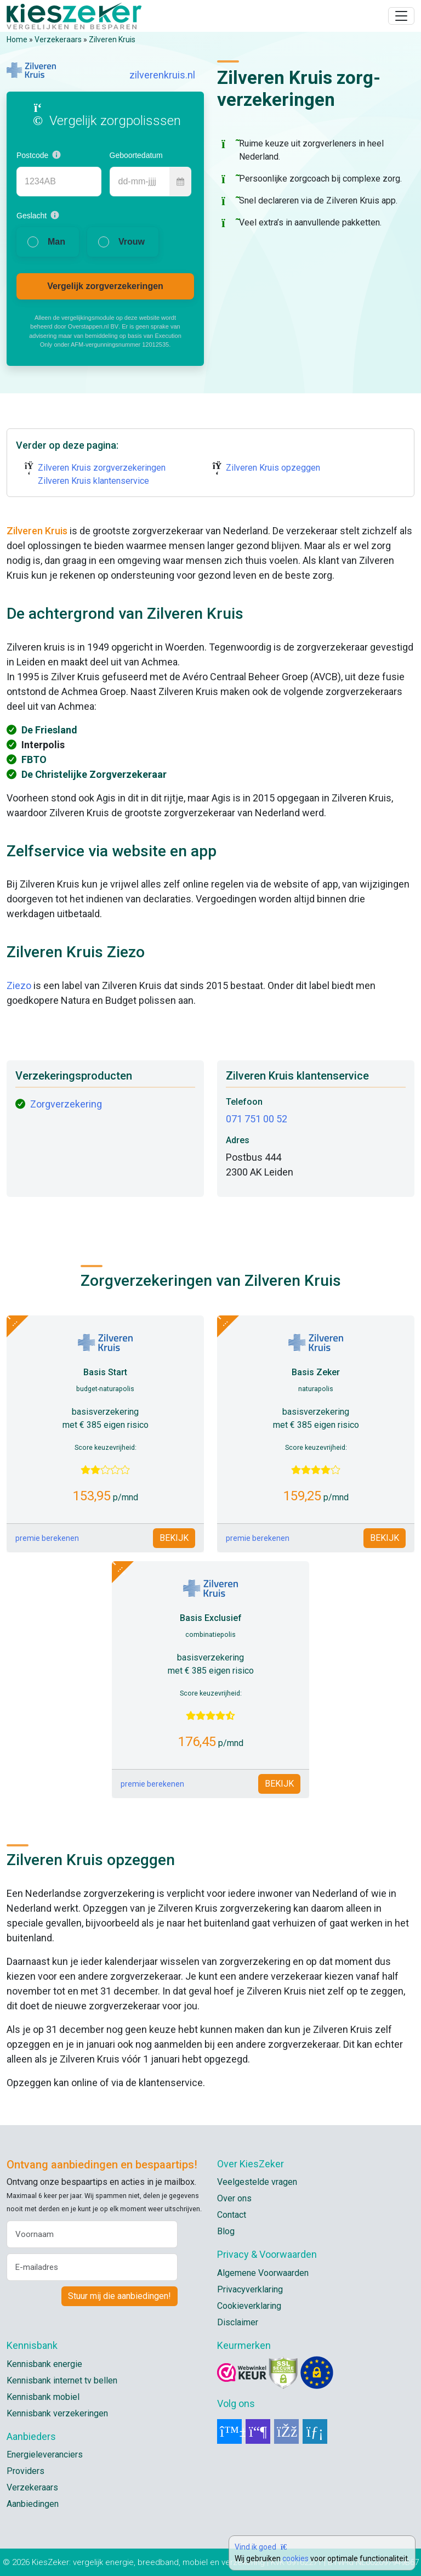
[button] (56, 154)
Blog (226, 2231)
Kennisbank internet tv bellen (62, 2380)
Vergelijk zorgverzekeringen (105, 286)
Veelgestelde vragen (257, 2182)
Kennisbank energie (44, 2364)
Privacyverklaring (250, 2289)
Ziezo (19, 985)
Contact (231, 2215)
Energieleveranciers (45, 2454)
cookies (295, 2558)
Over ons (234, 2198)
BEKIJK (174, 1538)
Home (17, 39)
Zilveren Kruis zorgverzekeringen (102, 467)
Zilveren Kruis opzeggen (273, 467)
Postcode (32, 155)
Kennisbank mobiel (43, 2397)
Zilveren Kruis (112, 39)
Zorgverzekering (66, 1104)
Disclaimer (237, 2322)
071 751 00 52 (256, 1119)
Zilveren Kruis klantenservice (93, 481)
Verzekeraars (58, 39)
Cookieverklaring (249, 2306)
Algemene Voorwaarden (263, 2273)
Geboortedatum (136, 155)
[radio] (47, 242)
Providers (25, 2471)
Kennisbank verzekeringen (57, 2413)
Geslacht (31, 215)
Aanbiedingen (33, 2504)
